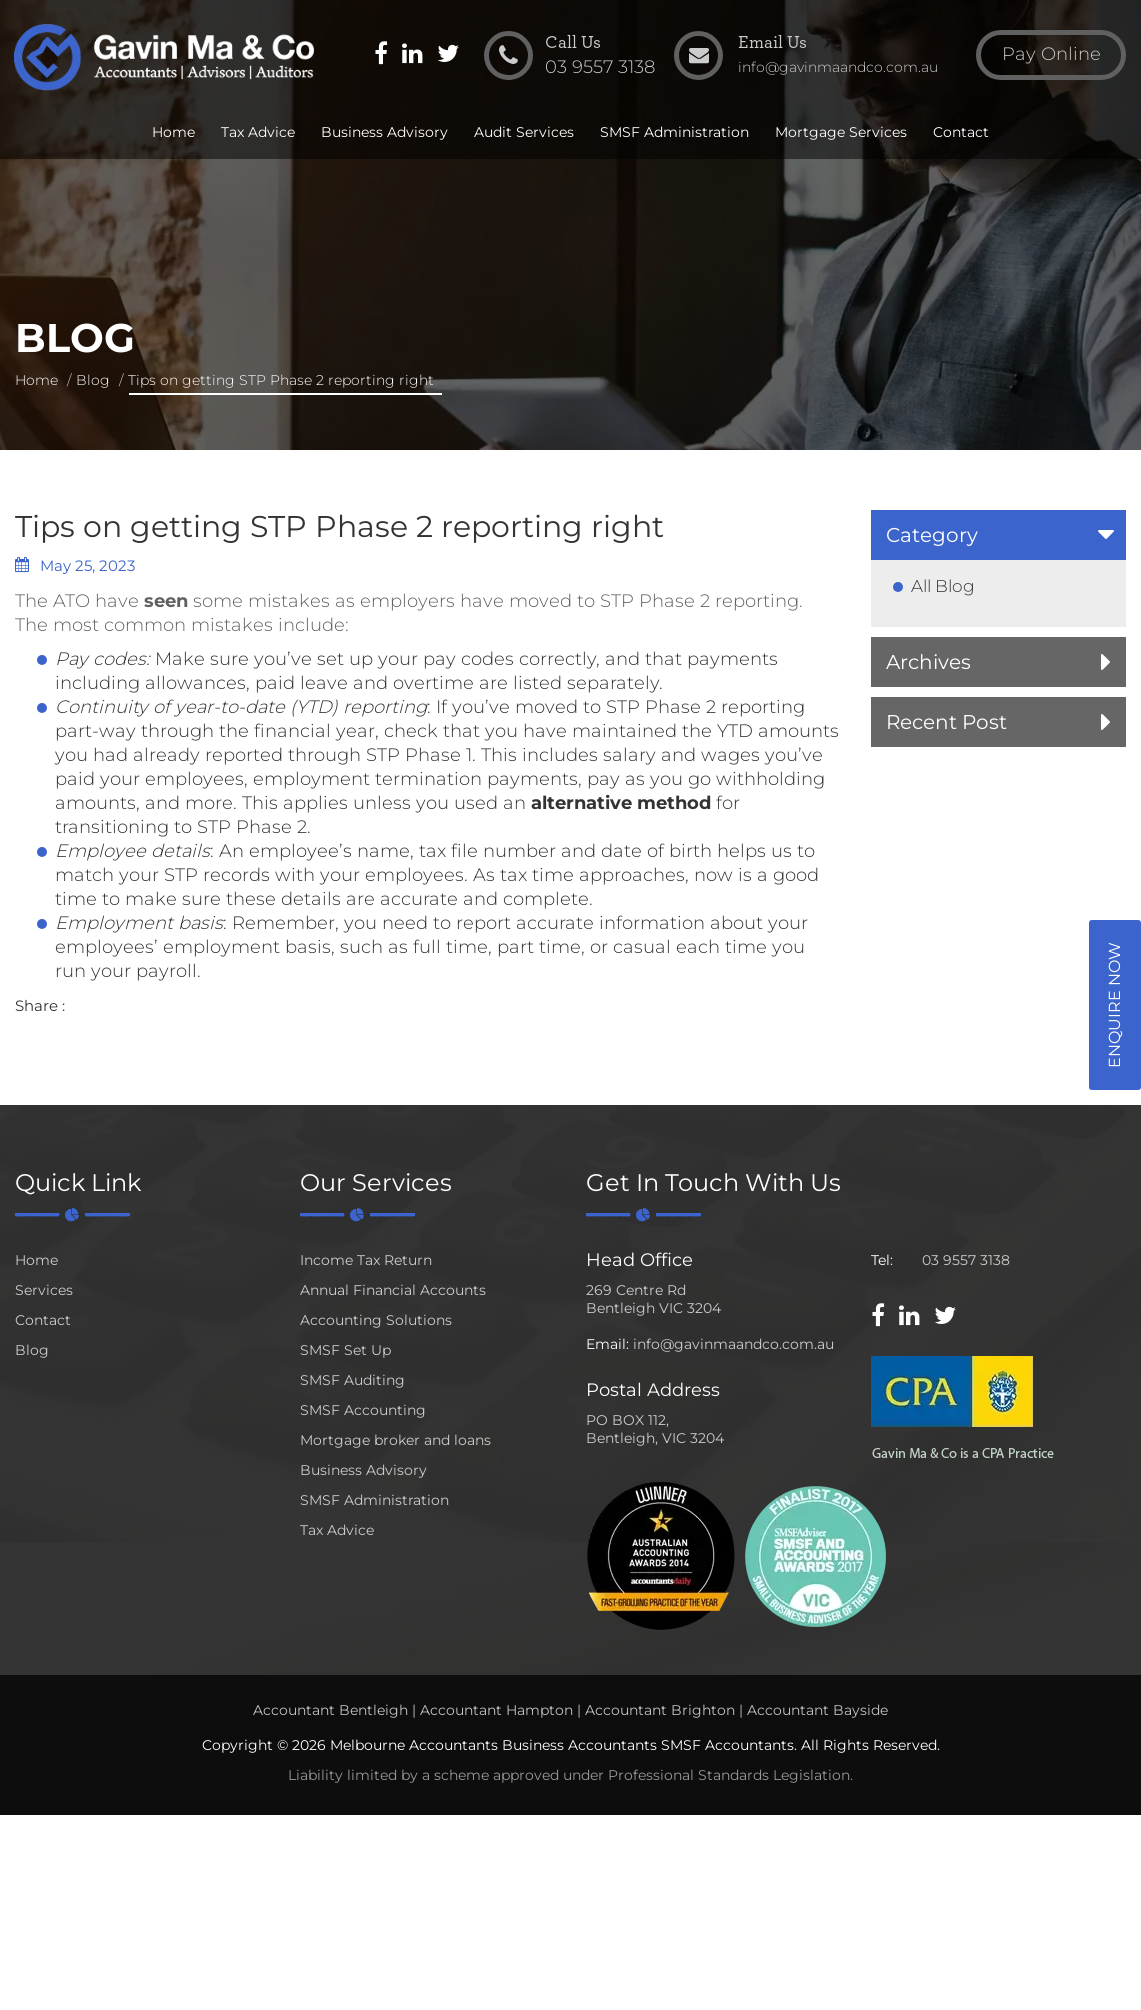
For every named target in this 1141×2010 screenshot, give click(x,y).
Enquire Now (1114, 1005)
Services (44, 1290)
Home (173, 132)
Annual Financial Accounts (393, 1290)
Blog (93, 380)
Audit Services (524, 132)
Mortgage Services (841, 132)
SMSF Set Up (345, 1350)
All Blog (943, 586)
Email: (607, 1344)
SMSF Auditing (352, 1380)
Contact (961, 132)
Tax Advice (258, 132)
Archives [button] (928, 662)
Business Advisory (384, 132)
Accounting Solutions (376, 1320)
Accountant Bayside (817, 1710)
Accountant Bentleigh (330, 1710)
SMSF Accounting (363, 1410)
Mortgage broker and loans (395, 1440)
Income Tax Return (366, 1260)
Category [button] (932, 535)
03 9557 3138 (966, 1260)
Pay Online (1051, 54)
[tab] (998, 535)
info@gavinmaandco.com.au (733, 1344)
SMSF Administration (674, 132)
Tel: (882, 1260)
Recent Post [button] (946, 722)
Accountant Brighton (660, 1710)
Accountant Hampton (496, 1710)
